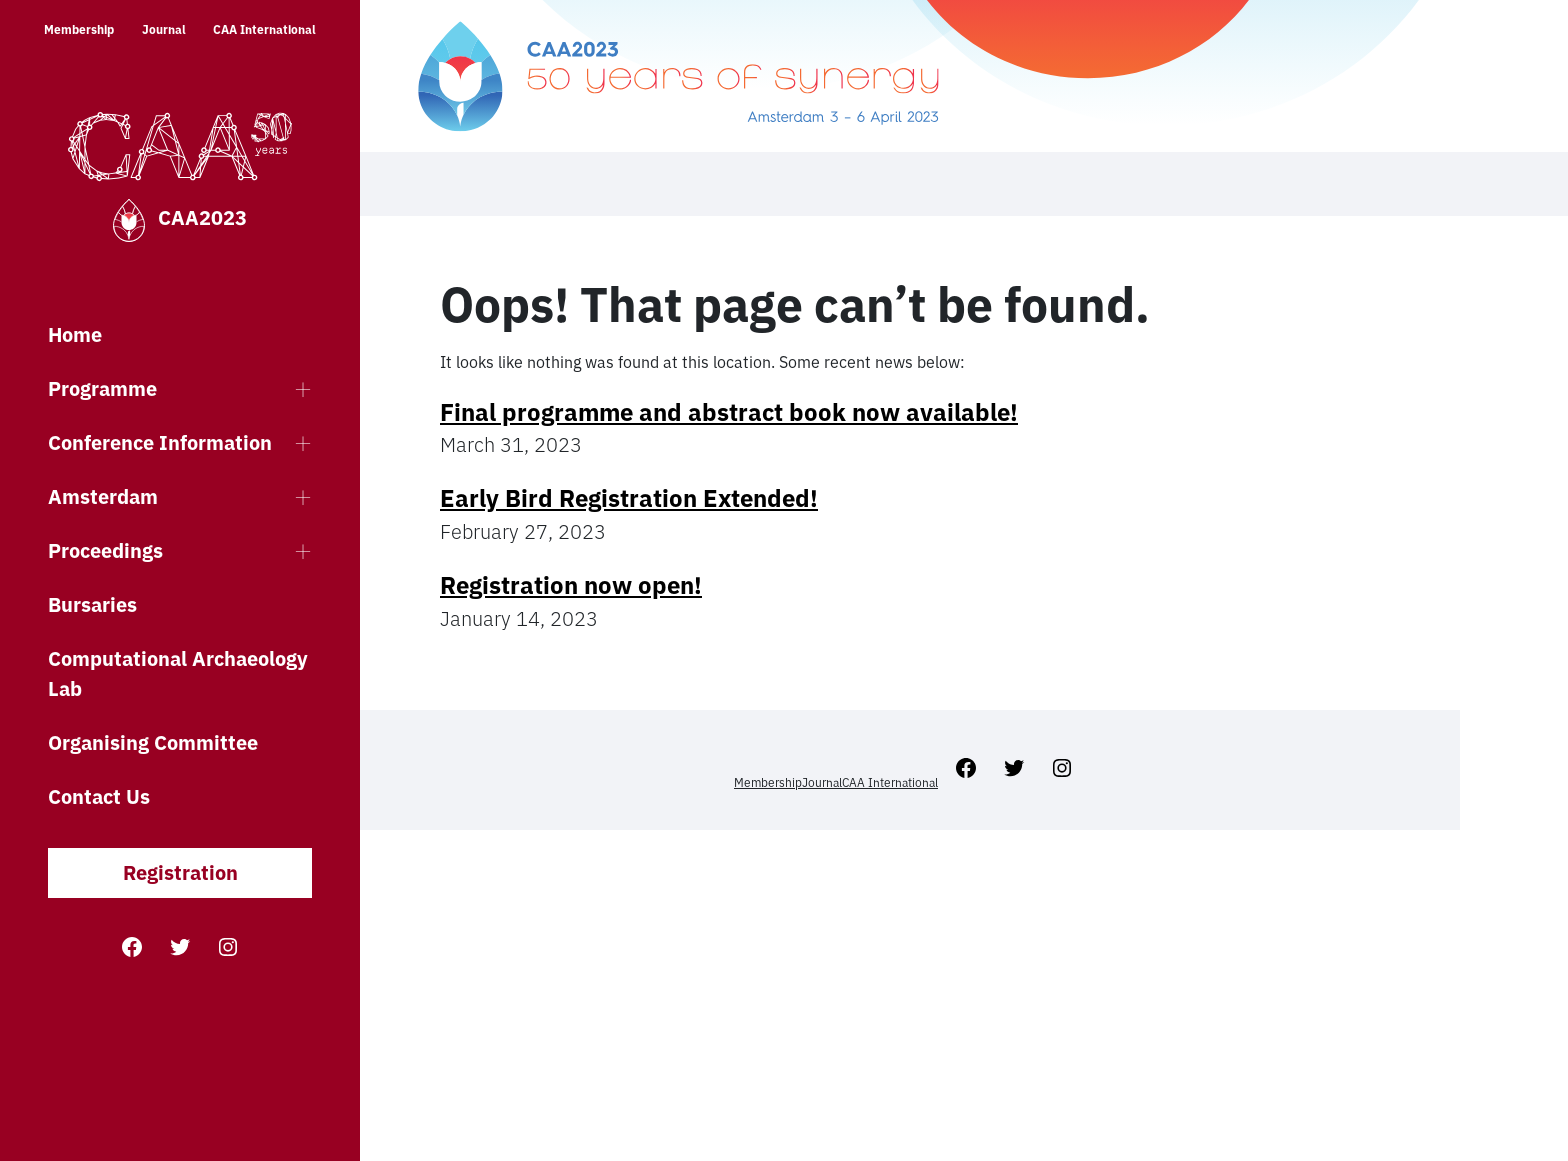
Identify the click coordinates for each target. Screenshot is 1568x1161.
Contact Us (99, 796)
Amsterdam (103, 496)
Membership (79, 29)
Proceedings (105, 550)
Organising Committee (153, 742)
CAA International (264, 29)
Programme (102, 388)
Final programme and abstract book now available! (729, 412)
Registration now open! (571, 585)
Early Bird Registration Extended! (629, 498)
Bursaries (92, 604)
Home (75, 334)
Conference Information (160, 442)
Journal (164, 29)
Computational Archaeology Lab (178, 673)
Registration (180, 872)
